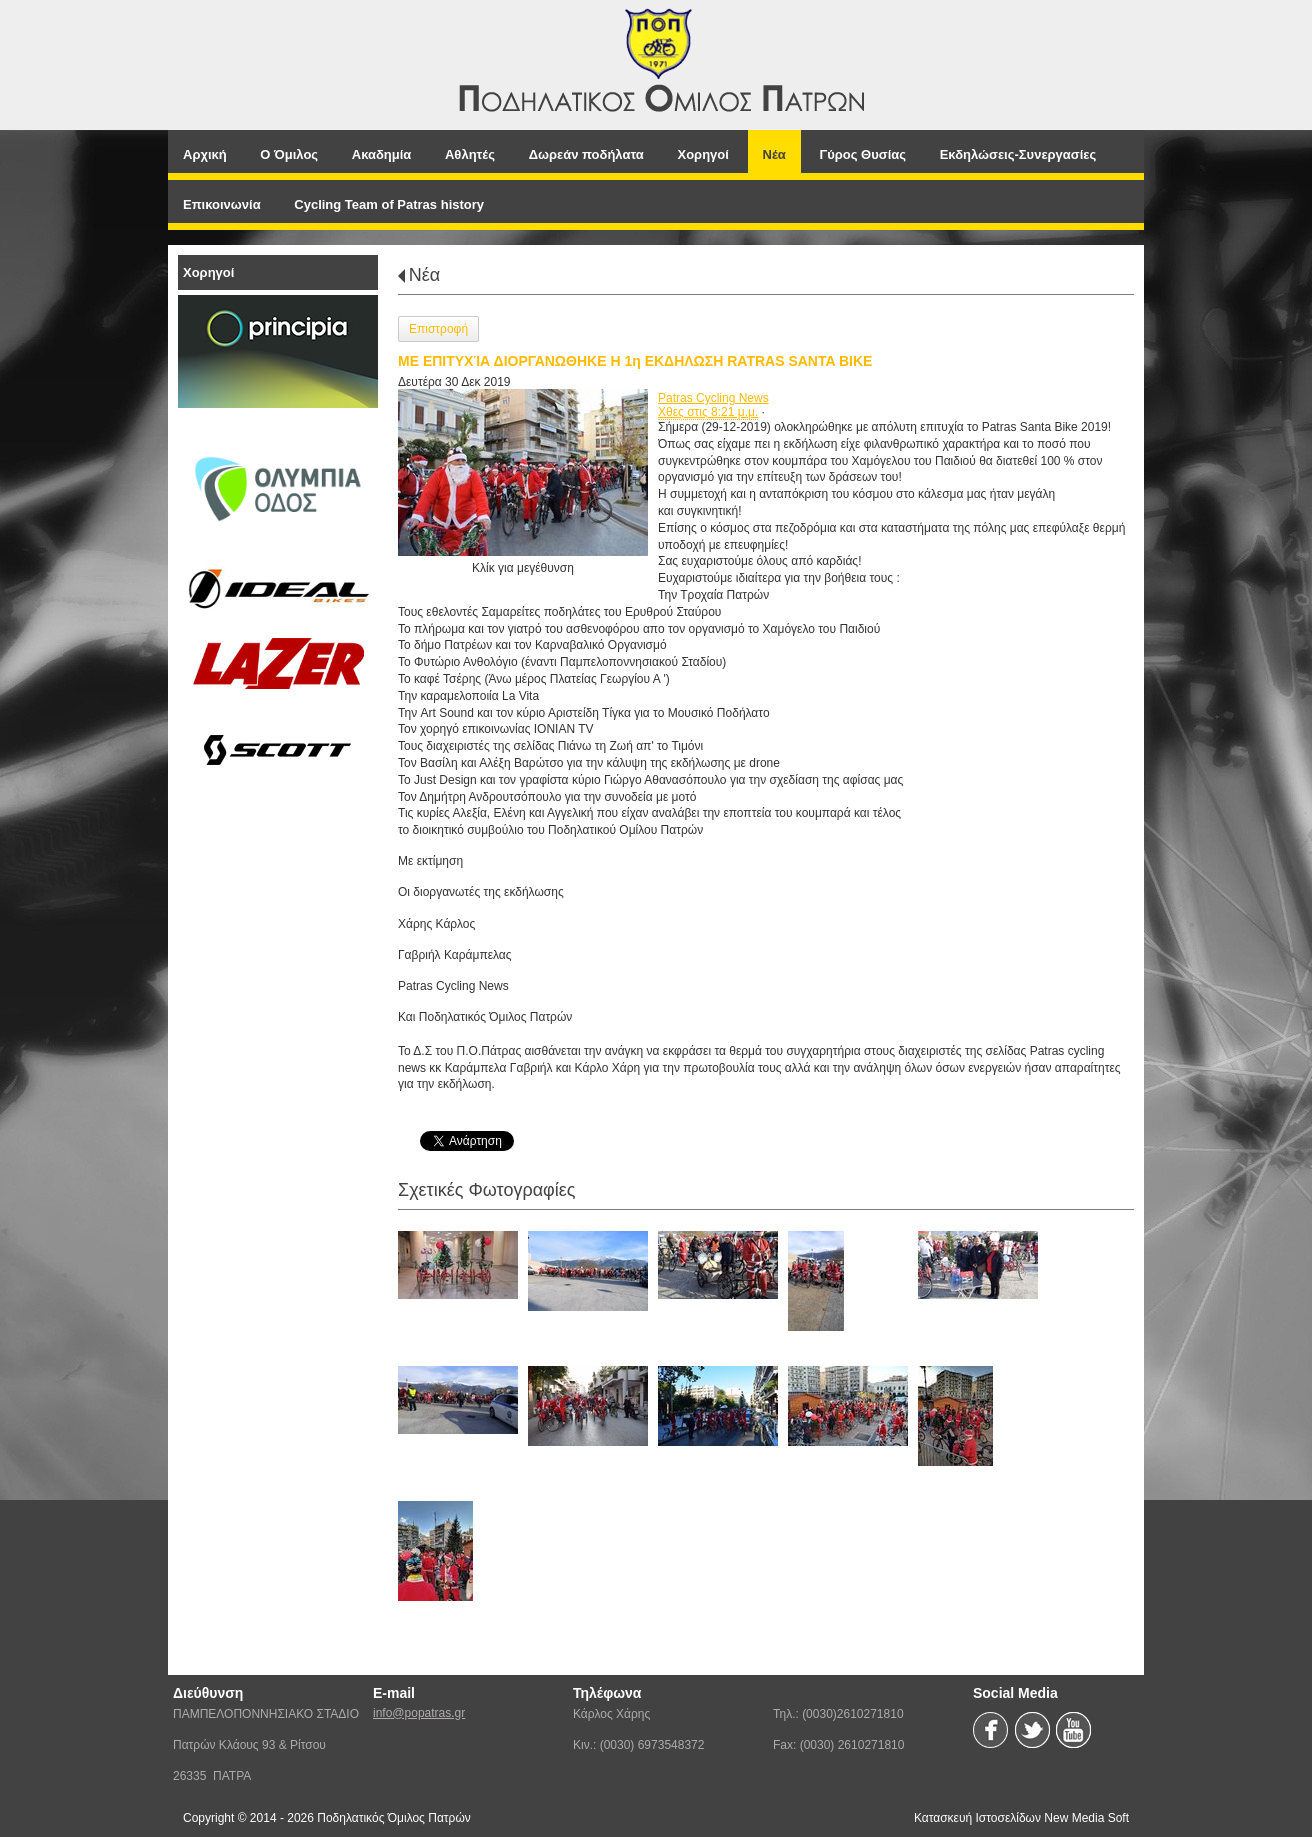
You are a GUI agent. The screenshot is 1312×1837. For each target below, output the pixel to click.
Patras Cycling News (713, 398)
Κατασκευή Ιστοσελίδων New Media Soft (1021, 1818)
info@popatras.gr (419, 1713)
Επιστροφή (438, 329)
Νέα (424, 275)
